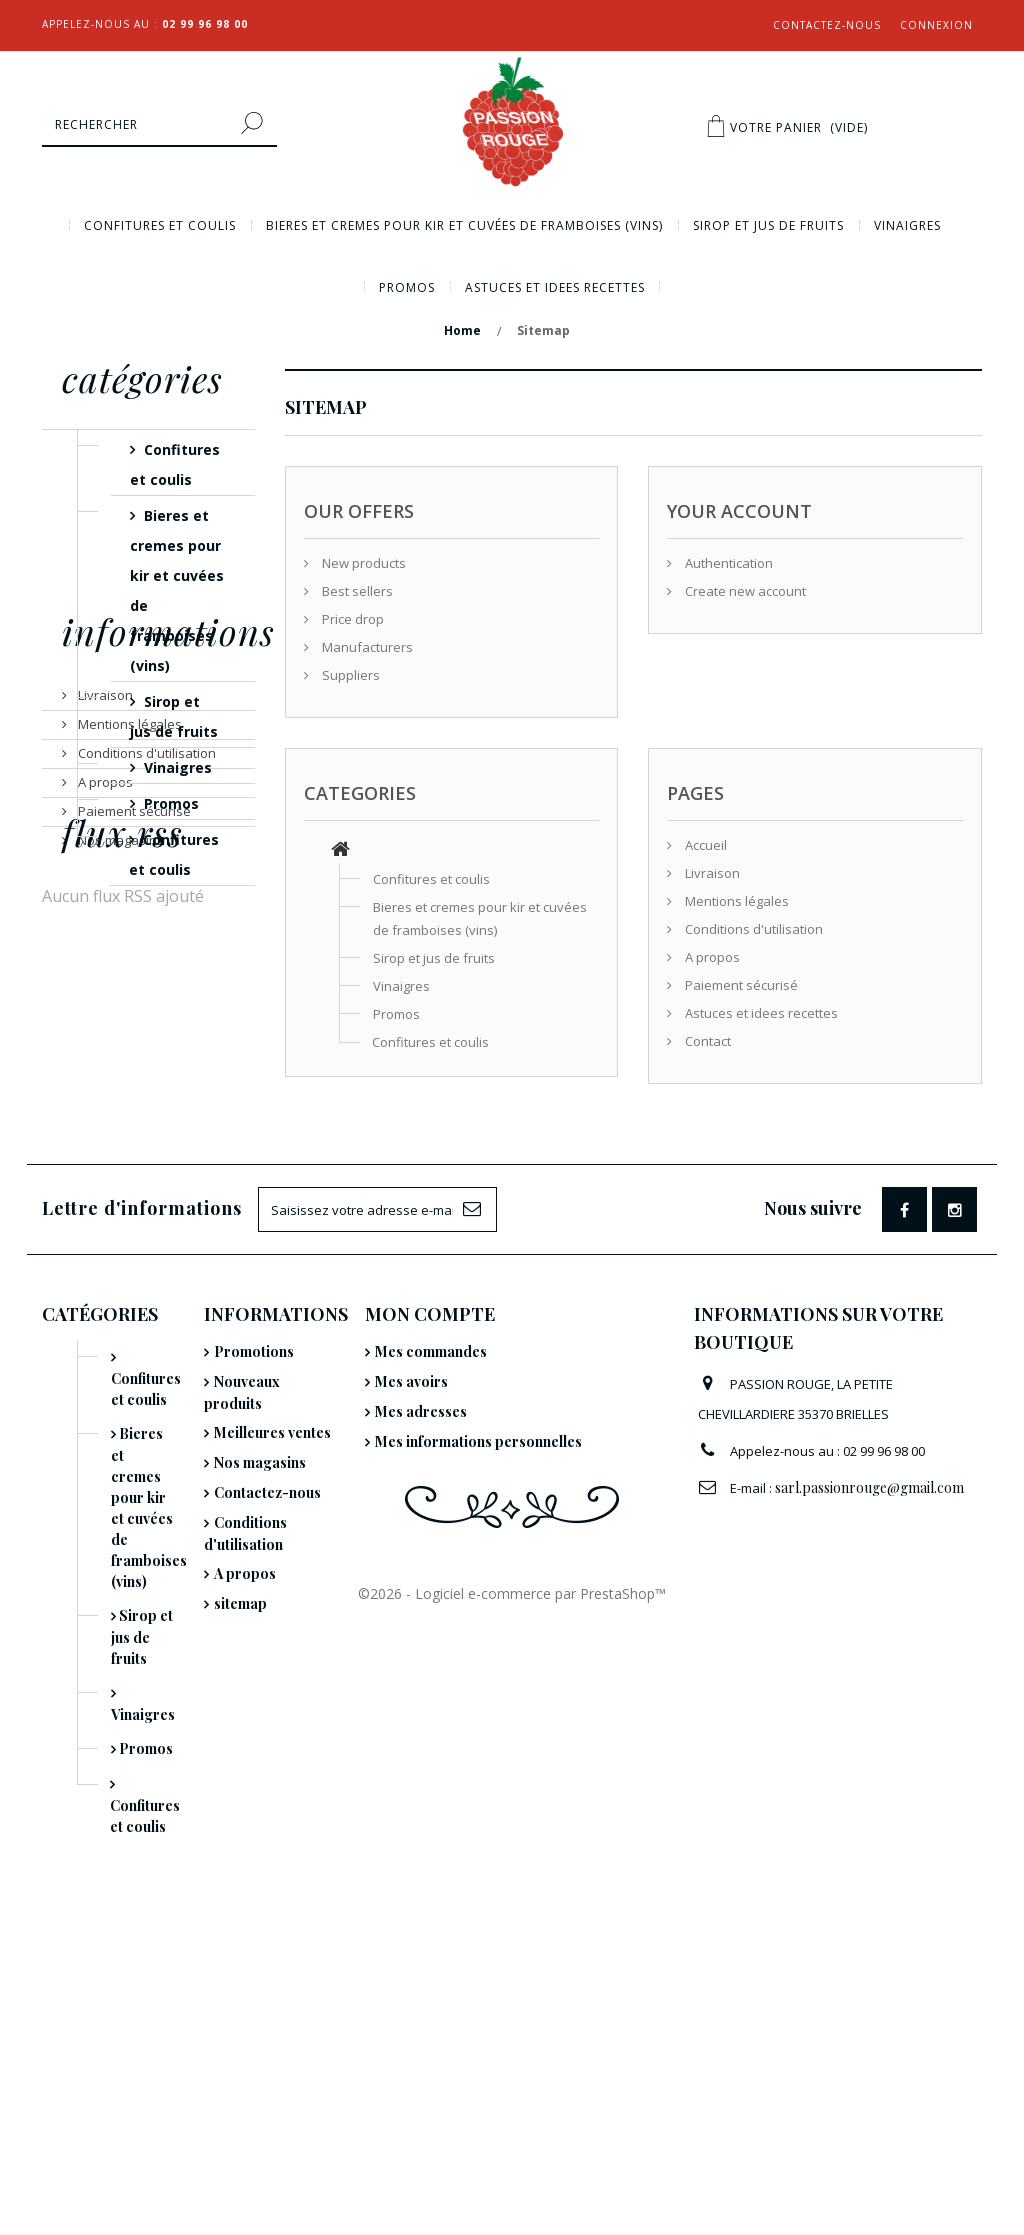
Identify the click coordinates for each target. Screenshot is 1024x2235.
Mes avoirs (411, 1592)
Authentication (727, 563)
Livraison (104, 1000)
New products (362, 563)
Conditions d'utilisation (145, 1058)
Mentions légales (128, 1029)
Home (462, 330)
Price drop (351, 619)
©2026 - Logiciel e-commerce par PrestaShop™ (512, 2196)
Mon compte (430, 1525)
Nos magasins (119, 1145)
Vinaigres (907, 225)
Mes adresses (421, 1622)
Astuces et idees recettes (555, 287)
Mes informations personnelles (478, 1652)
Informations (168, 944)
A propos (104, 1087)
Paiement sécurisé (133, 1116)
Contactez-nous (827, 25)
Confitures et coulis (160, 225)
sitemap (240, 1814)
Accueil (704, 845)
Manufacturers (366, 647)
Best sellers (356, 591)
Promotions (254, 1562)
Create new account (744, 591)
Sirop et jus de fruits (768, 225)
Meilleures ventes (272, 1643)
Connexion (936, 25)
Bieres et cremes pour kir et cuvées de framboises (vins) (464, 225)
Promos (407, 287)
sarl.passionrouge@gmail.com (869, 1698)
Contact (706, 1041)
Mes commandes (431, 1562)
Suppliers (349, 675)
